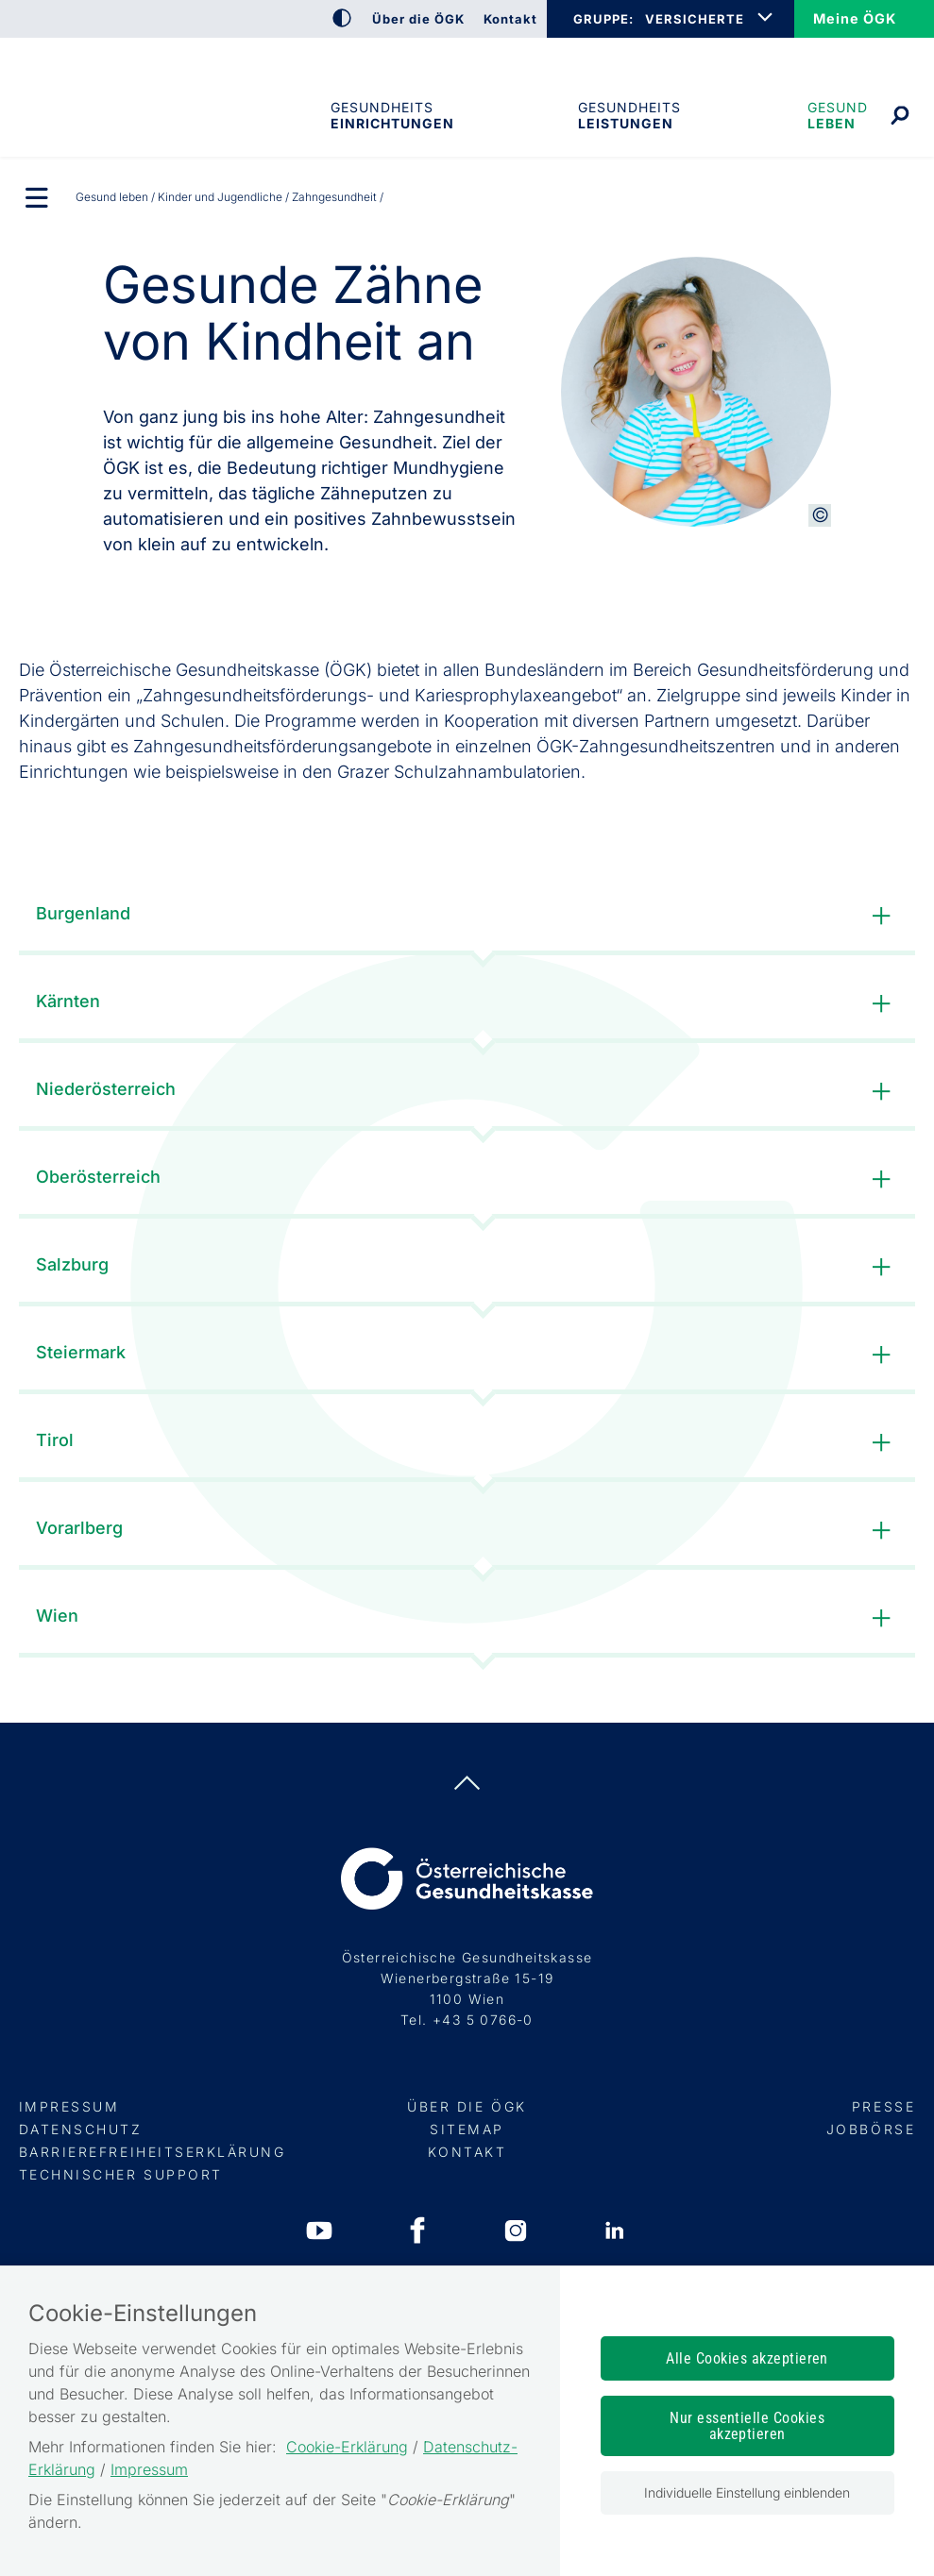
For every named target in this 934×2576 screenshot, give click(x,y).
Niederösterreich (467, 1091)
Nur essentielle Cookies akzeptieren (747, 2426)
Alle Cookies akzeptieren (747, 2358)
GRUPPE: (603, 18)
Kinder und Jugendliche (220, 197)
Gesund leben (837, 115)
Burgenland (467, 916)
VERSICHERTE (694, 18)
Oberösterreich (467, 1179)
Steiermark (467, 1355)
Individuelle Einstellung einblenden (747, 2492)
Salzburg (467, 1267)
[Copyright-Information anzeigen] (819, 515)
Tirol (467, 1442)
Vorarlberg (467, 1530)
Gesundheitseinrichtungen (391, 115)
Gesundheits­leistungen (629, 115)
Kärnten (467, 1003)
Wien (467, 1618)
